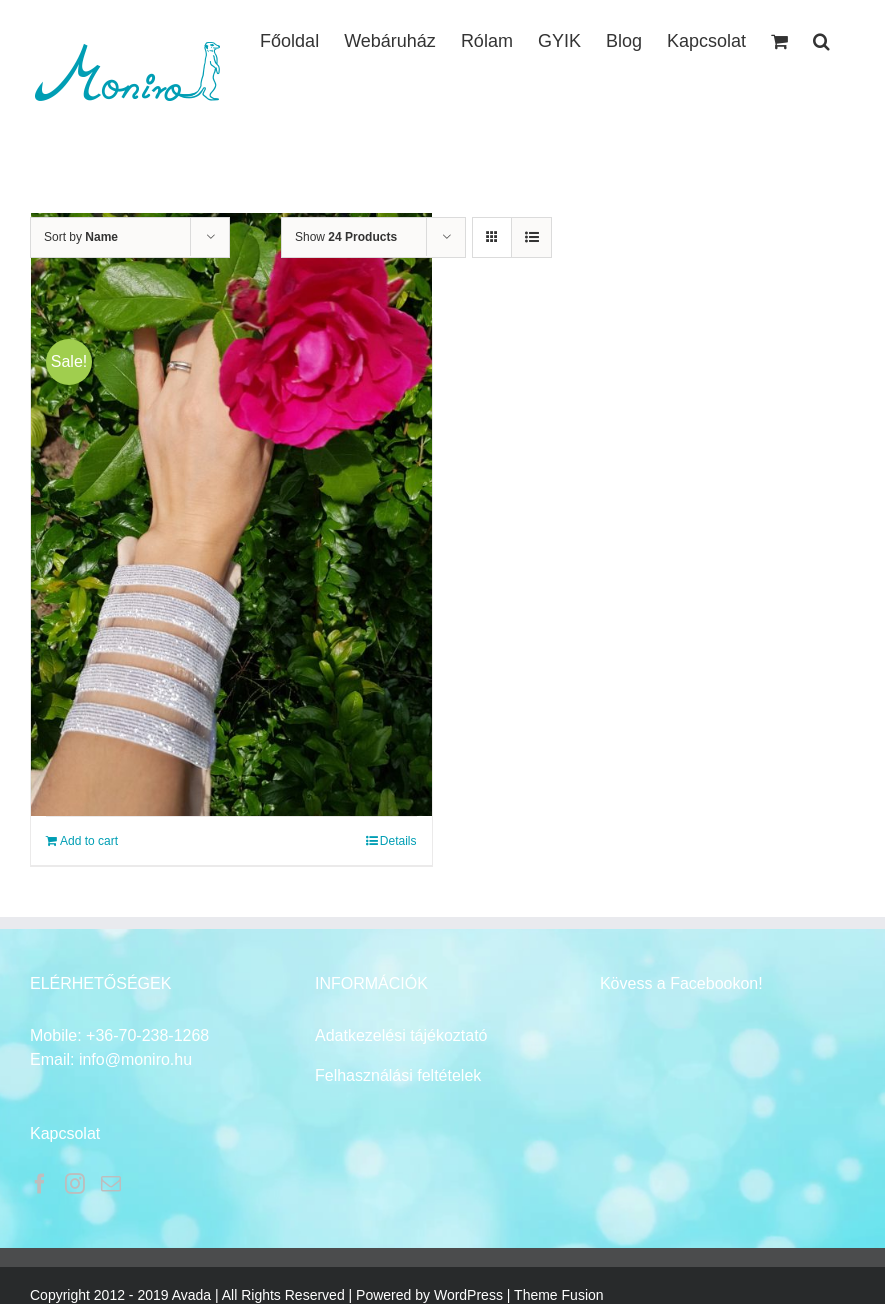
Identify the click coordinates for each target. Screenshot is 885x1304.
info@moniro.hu (135, 1059)
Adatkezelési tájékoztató (401, 1035)
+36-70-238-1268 (147, 1035)
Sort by (81, 237)
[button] (821, 39)
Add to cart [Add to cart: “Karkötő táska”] (89, 841)
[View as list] (531, 237)
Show (346, 237)
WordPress (468, 1295)
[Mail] (111, 1184)
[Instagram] (75, 1184)
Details (398, 841)
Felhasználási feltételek (398, 1075)
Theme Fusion (558, 1295)
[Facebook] (40, 1184)
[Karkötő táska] (231, 514)
